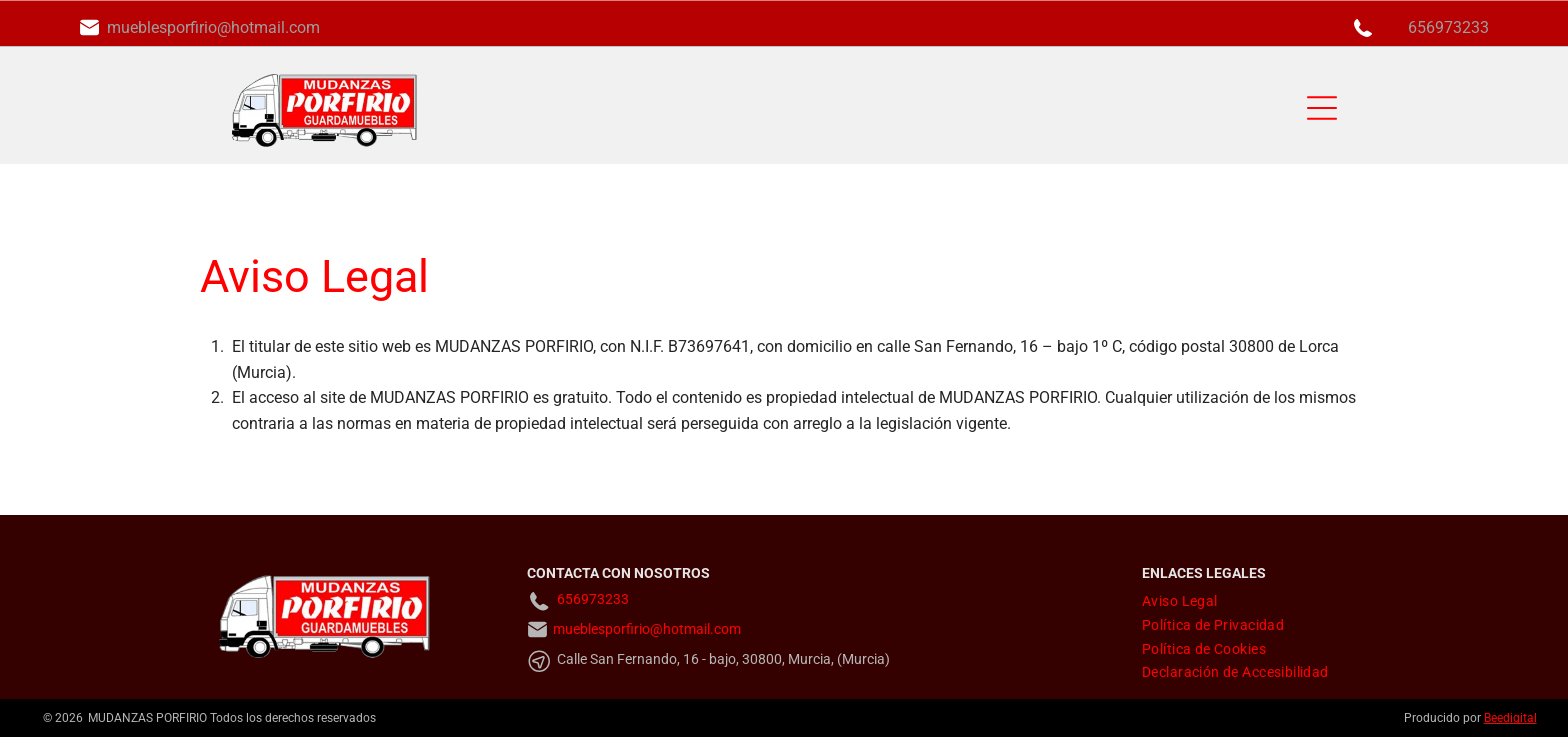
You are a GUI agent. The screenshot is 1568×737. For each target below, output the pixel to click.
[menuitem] (1180, 601)
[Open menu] (1322, 108)
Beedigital (1510, 718)
